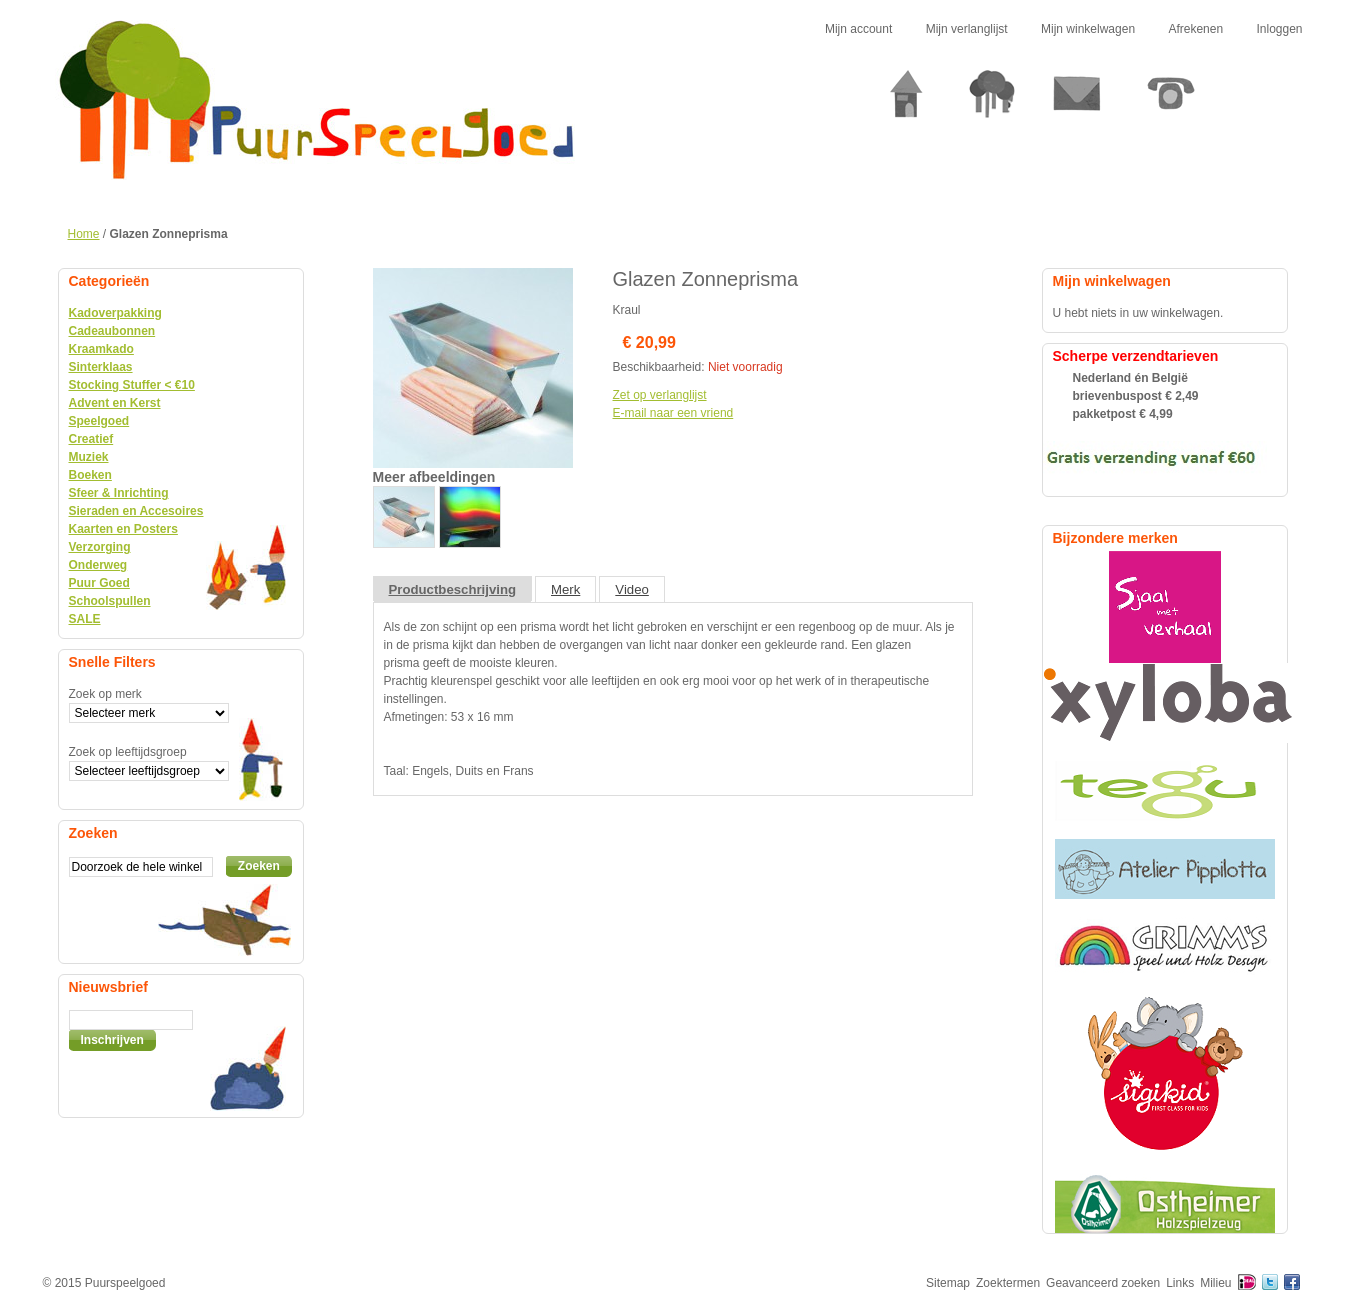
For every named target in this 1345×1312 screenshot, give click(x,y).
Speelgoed (99, 421)
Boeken (90, 475)
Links (1180, 1283)
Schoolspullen (110, 601)
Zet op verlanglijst (660, 395)
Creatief (91, 439)
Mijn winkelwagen (1088, 29)
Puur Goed (99, 583)
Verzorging (100, 547)
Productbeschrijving (453, 589)
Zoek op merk (105, 694)
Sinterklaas (101, 367)
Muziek (89, 457)
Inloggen (1279, 29)
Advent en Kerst (115, 403)
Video (632, 589)
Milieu (1215, 1283)
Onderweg (98, 565)
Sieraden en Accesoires (136, 511)
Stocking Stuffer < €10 (132, 385)
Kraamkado (101, 349)
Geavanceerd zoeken (1103, 1283)
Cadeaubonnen (112, 331)
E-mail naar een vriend (673, 413)
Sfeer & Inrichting (119, 493)
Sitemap (948, 1283)
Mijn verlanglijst (967, 29)
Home (84, 234)
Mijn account (858, 29)
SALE (85, 619)
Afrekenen (1195, 29)
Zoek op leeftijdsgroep (128, 752)
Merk (565, 589)
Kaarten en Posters (123, 529)
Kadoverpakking (115, 313)
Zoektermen (1008, 1283)
